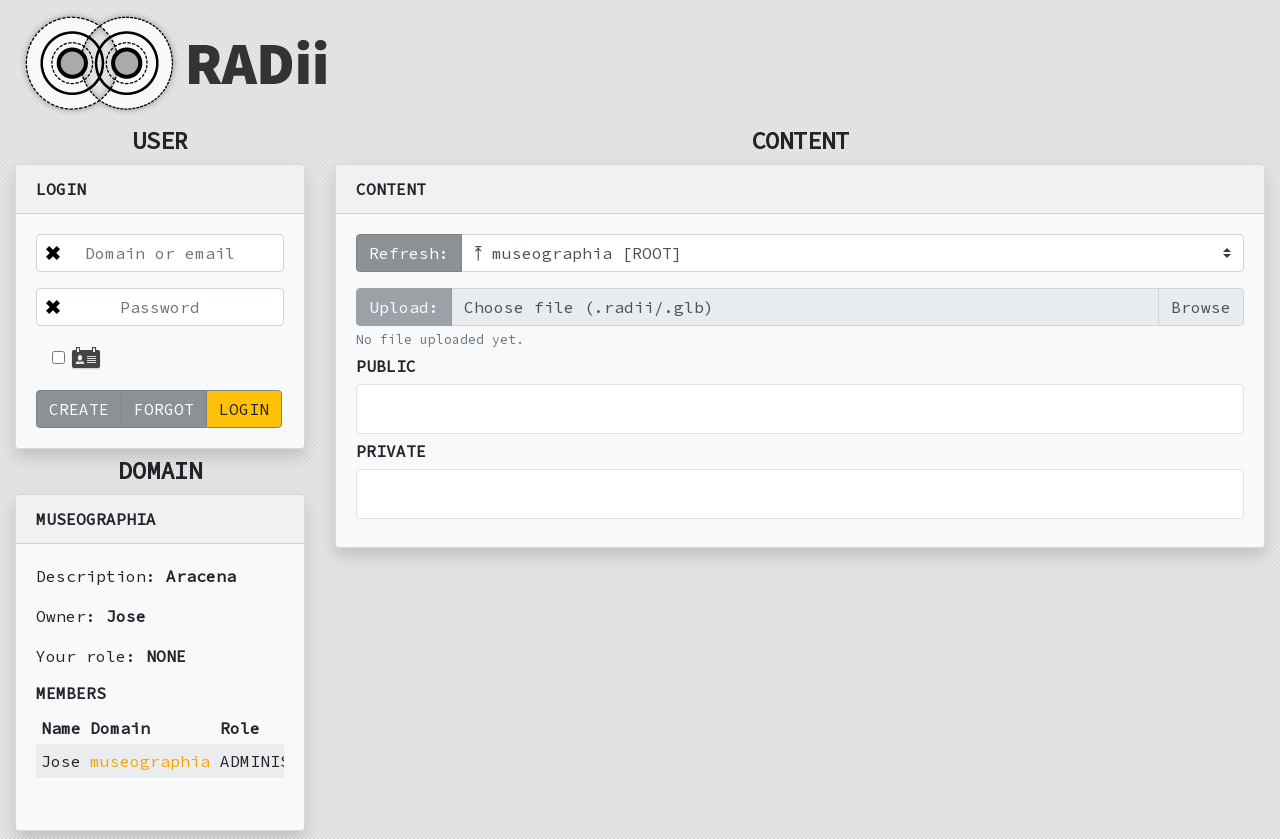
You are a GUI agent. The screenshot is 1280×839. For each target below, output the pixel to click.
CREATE (79, 409)
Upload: (404, 307)
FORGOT (164, 409)
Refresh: (409, 253)
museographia (150, 761)
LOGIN (244, 409)
